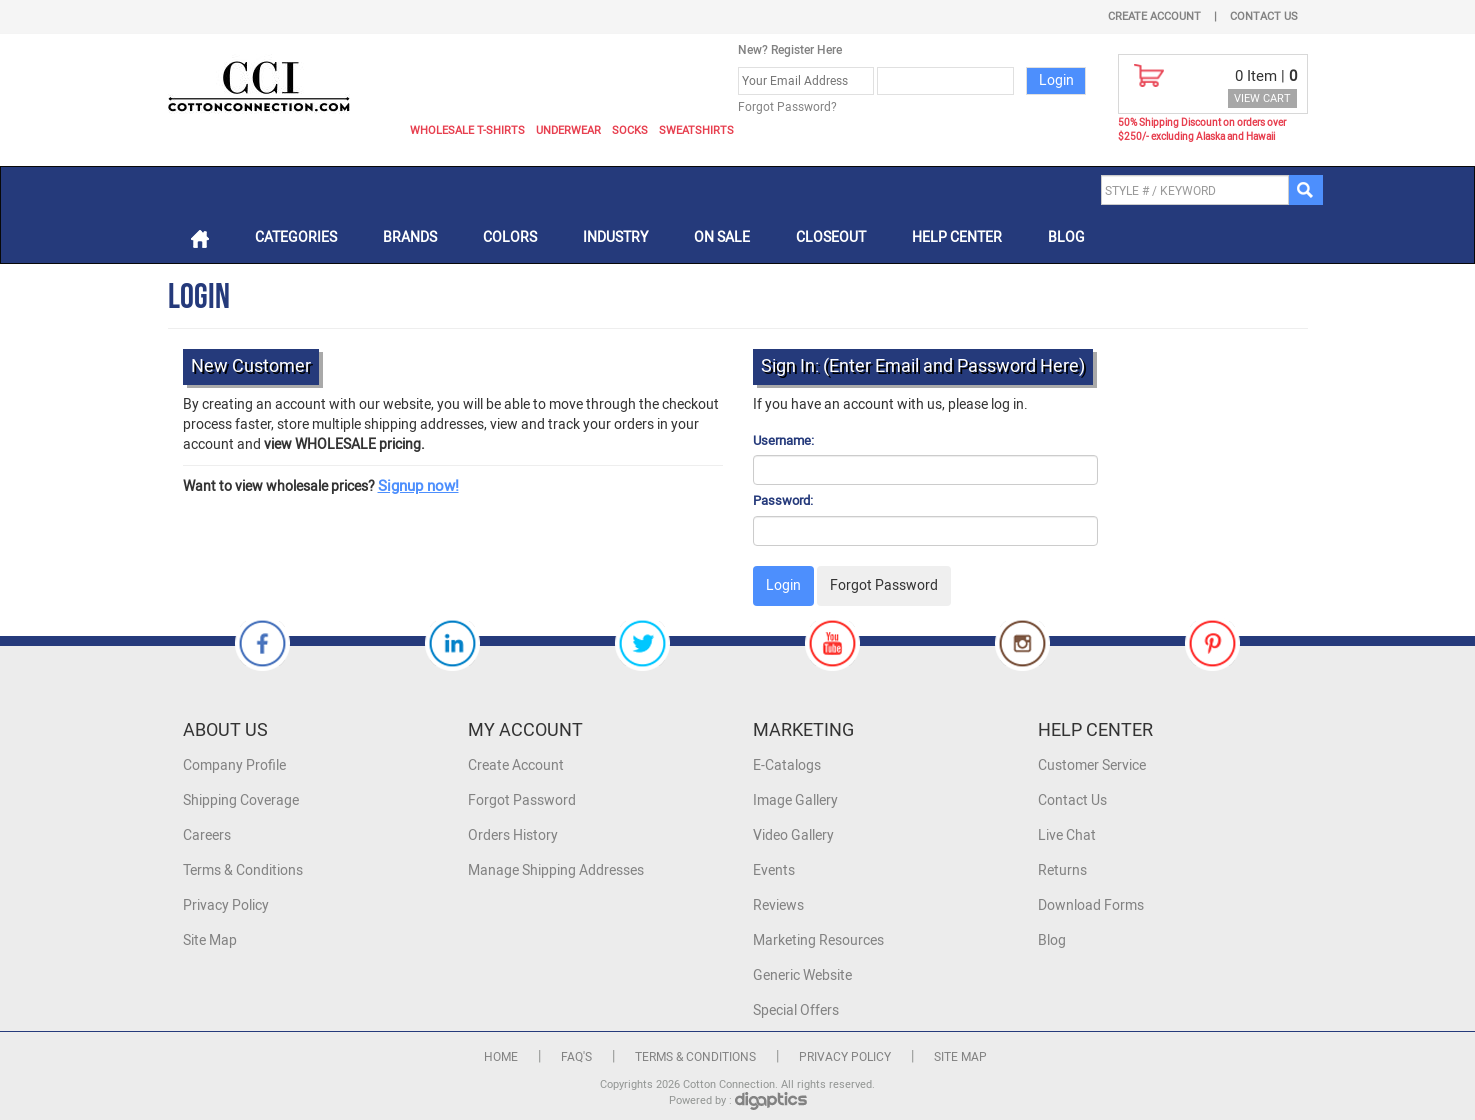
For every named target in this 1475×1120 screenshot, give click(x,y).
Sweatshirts (696, 130)
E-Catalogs (787, 765)
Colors (510, 237)
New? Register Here (790, 50)
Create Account (1154, 16)
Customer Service (1092, 765)
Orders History (513, 835)
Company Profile (234, 765)
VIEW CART (1262, 98)
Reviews (778, 905)
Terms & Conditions (243, 870)
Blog (1066, 237)
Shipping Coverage (241, 800)
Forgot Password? (787, 107)
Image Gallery (795, 800)
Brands (410, 237)
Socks (630, 130)
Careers (207, 835)
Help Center (957, 237)
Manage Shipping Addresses (556, 870)
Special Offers (796, 1010)
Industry (615, 237)
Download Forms (1091, 905)
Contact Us (1264, 16)
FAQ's (576, 1057)
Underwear (568, 130)
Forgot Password (522, 800)
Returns (1062, 870)
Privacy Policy (226, 905)
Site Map (210, 940)
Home (501, 1057)
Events (774, 870)
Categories (296, 237)
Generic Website (802, 975)
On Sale (722, 237)
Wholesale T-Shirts (467, 130)
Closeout (831, 237)
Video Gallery (793, 835)
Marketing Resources (818, 940)
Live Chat (1067, 835)
